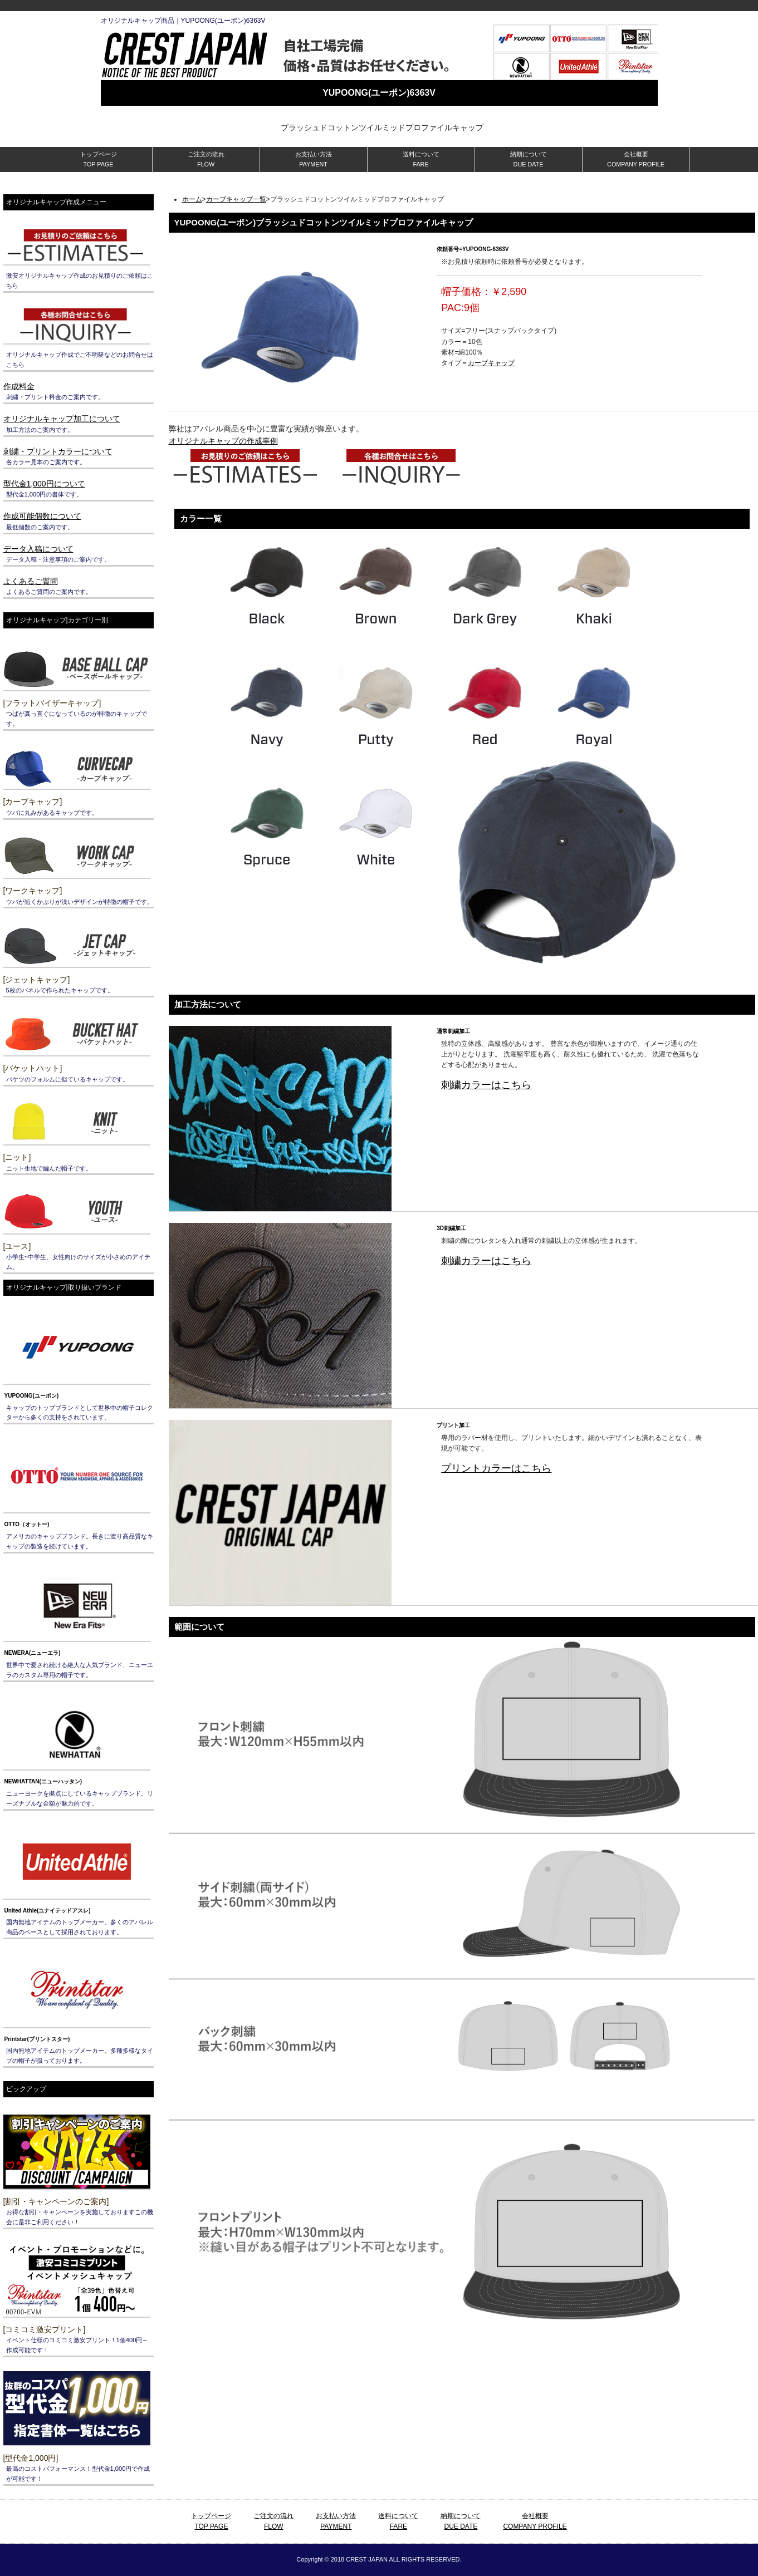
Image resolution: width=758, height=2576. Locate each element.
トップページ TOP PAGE (98, 159)
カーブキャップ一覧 (236, 199)
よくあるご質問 (30, 581)
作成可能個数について (42, 516)
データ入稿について (38, 548)
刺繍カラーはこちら (486, 1084)
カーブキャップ (491, 363)
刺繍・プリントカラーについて (58, 451)
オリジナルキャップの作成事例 (223, 440)
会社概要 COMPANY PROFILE (635, 159)
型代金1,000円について (44, 483)
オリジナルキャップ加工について (61, 418)
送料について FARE (421, 159)
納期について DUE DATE (528, 159)
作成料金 (19, 386)
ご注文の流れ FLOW (206, 159)
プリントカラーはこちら (496, 1468)
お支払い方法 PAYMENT (313, 159)
